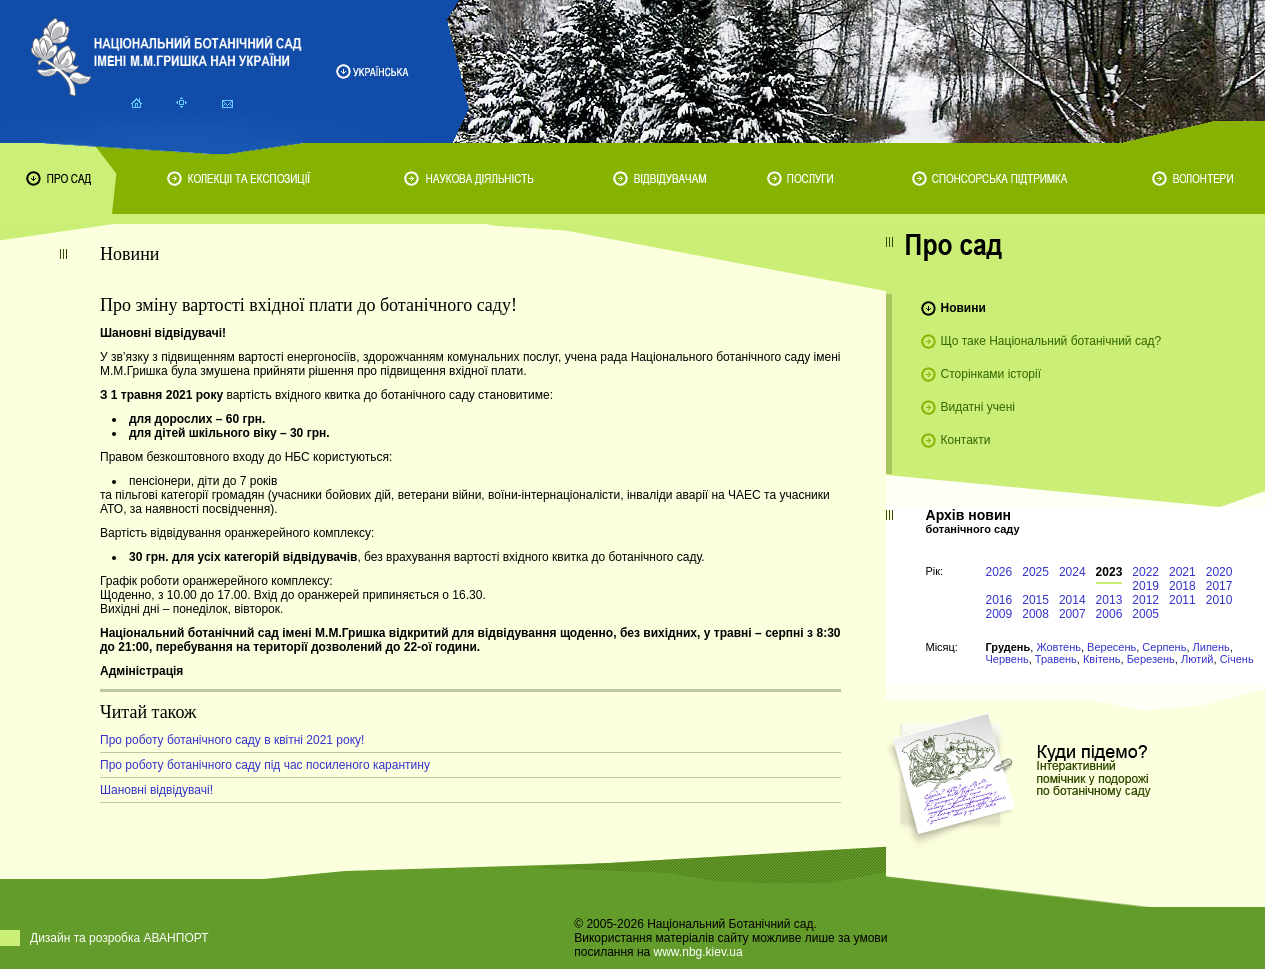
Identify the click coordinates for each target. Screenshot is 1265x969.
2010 (1219, 600)
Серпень (1164, 647)
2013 (1109, 600)
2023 (1109, 572)
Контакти (966, 440)
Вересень (1111, 647)
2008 (1035, 614)
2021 (1182, 572)
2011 (1182, 600)
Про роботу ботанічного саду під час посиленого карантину (265, 765)
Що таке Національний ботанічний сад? (1051, 341)
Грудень (1008, 647)
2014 (1072, 600)
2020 (1219, 572)
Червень (1007, 659)
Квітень (1102, 659)
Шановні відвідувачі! (156, 790)
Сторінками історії (991, 374)
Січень (1237, 659)
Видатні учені (978, 407)
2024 (1072, 572)
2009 (999, 614)
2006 (1109, 614)
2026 (999, 572)
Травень (1056, 659)
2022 (1145, 572)
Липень (1211, 647)
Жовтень (1058, 647)
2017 (1219, 586)
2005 (1145, 614)
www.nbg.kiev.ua (698, 952)
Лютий (1197, 659)
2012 (1145, 600)
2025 (1035, 572)
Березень (1151, 659)
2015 (1035, 600)
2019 (1145, 586)
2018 (1182, 586)
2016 (999, 600)
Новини (963, 308)
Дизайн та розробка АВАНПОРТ (119, 938)
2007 (1072, 614)
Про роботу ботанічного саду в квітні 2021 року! (232, 740)
